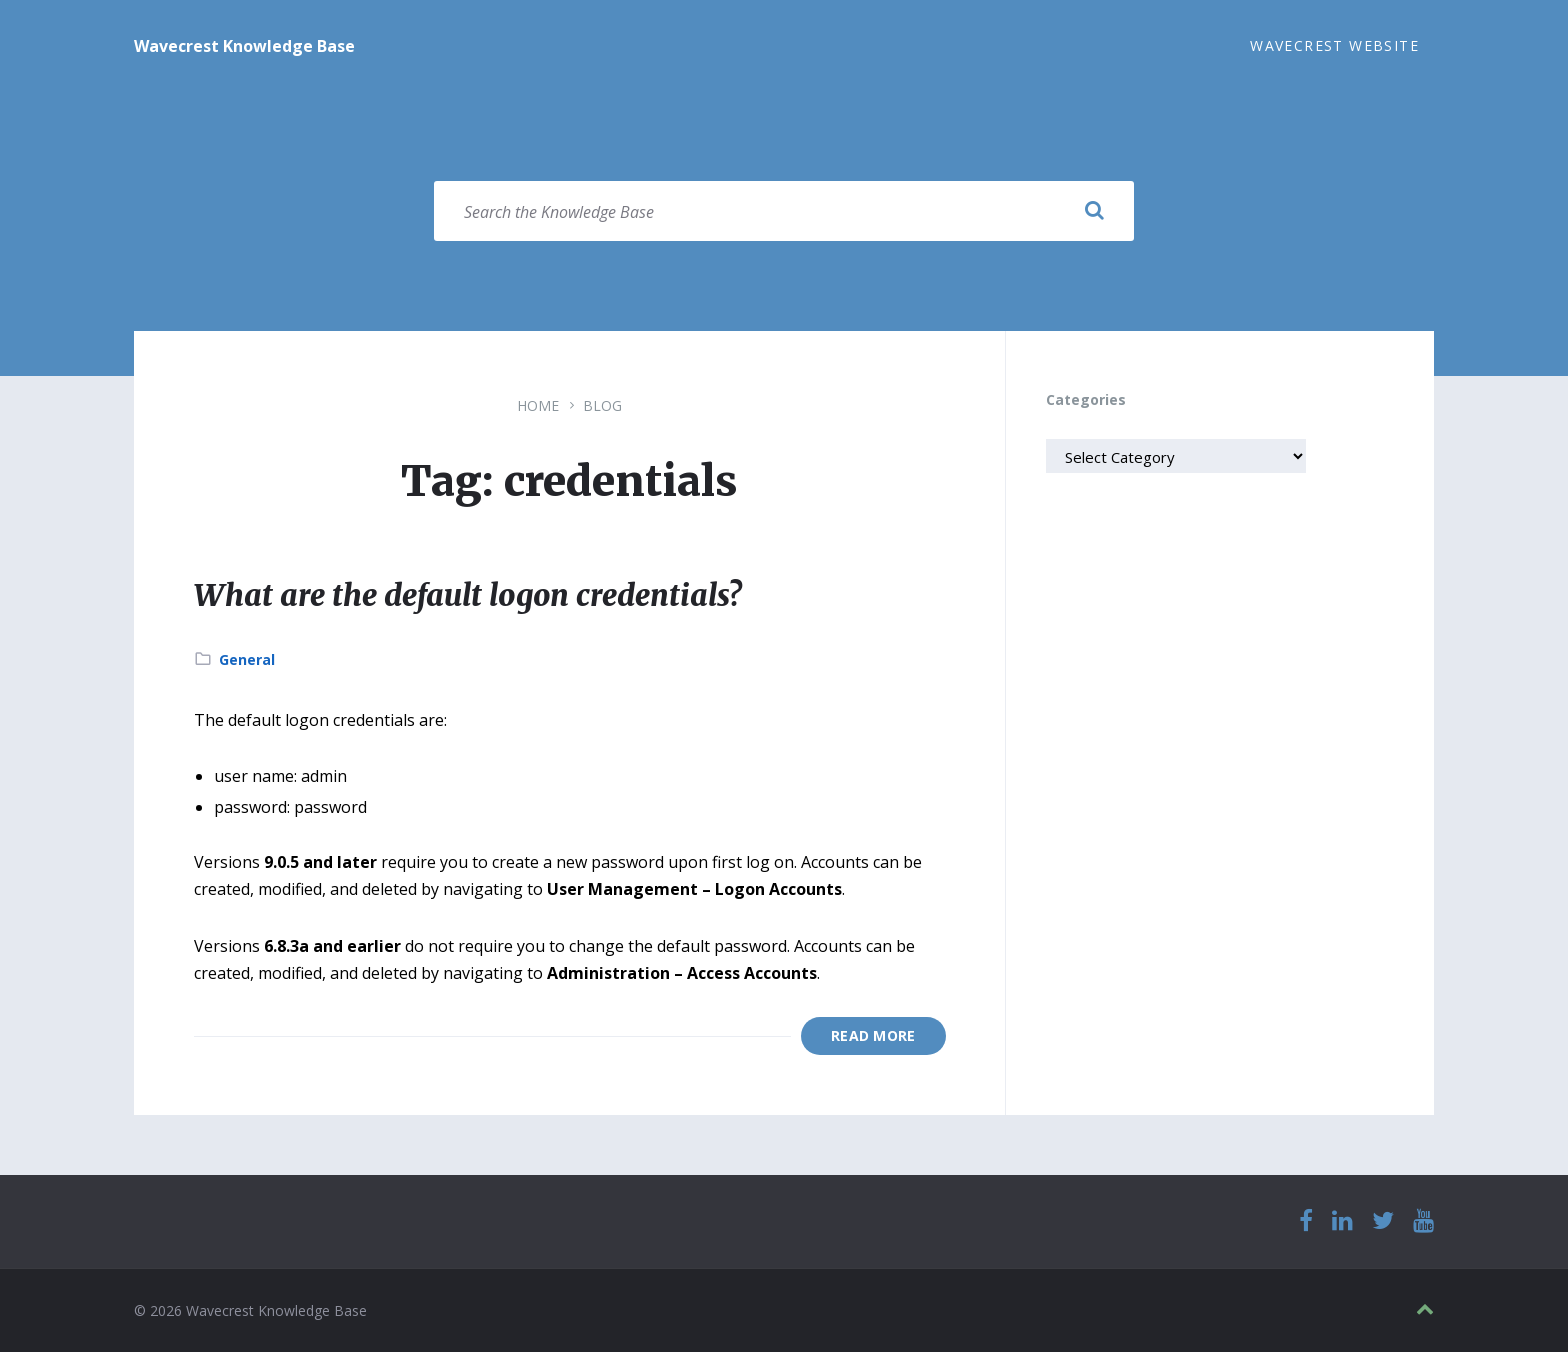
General (247, 659)
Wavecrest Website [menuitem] (1334, 45)
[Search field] (784, 211)
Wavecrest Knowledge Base (244, 46)
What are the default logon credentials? (467, 595)
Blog (602, 405)
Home (538, 405)
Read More (873, 1035)
